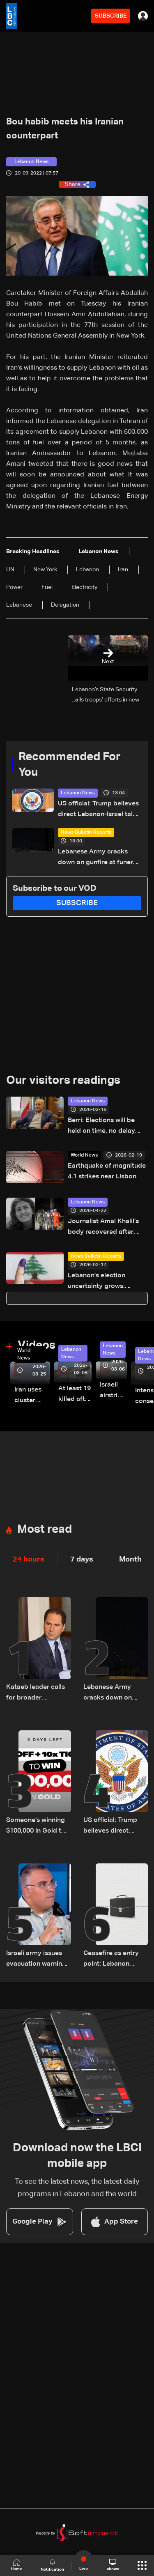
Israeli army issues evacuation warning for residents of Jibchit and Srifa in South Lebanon (36, 1959)
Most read (44, 1529)
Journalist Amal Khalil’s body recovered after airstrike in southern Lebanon (103, 1227)
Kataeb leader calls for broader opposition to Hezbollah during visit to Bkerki (35, 1693)
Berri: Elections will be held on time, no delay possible (101, 1126)
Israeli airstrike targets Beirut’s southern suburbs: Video (113, 1391)
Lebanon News (78, 793)
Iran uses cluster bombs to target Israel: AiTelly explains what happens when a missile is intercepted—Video (32, 1396)
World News (84, 1155)
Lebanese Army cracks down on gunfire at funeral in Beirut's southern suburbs (98, 858)
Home (16, 2565)
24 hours (28, 1559)
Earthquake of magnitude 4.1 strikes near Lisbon (107, 1171)
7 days (81, 1559)
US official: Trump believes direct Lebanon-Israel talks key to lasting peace (99, 810)
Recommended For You (69, 764)
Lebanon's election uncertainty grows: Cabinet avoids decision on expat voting (104, 1282)
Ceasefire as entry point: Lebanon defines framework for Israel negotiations (112, 1959)
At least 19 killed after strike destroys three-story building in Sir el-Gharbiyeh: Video (75, 1395)
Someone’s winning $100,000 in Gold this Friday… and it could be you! (38, 1826)
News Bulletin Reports (86, 832)
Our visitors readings (63, 1080)
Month (130, 1559)
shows (113, 2565)
